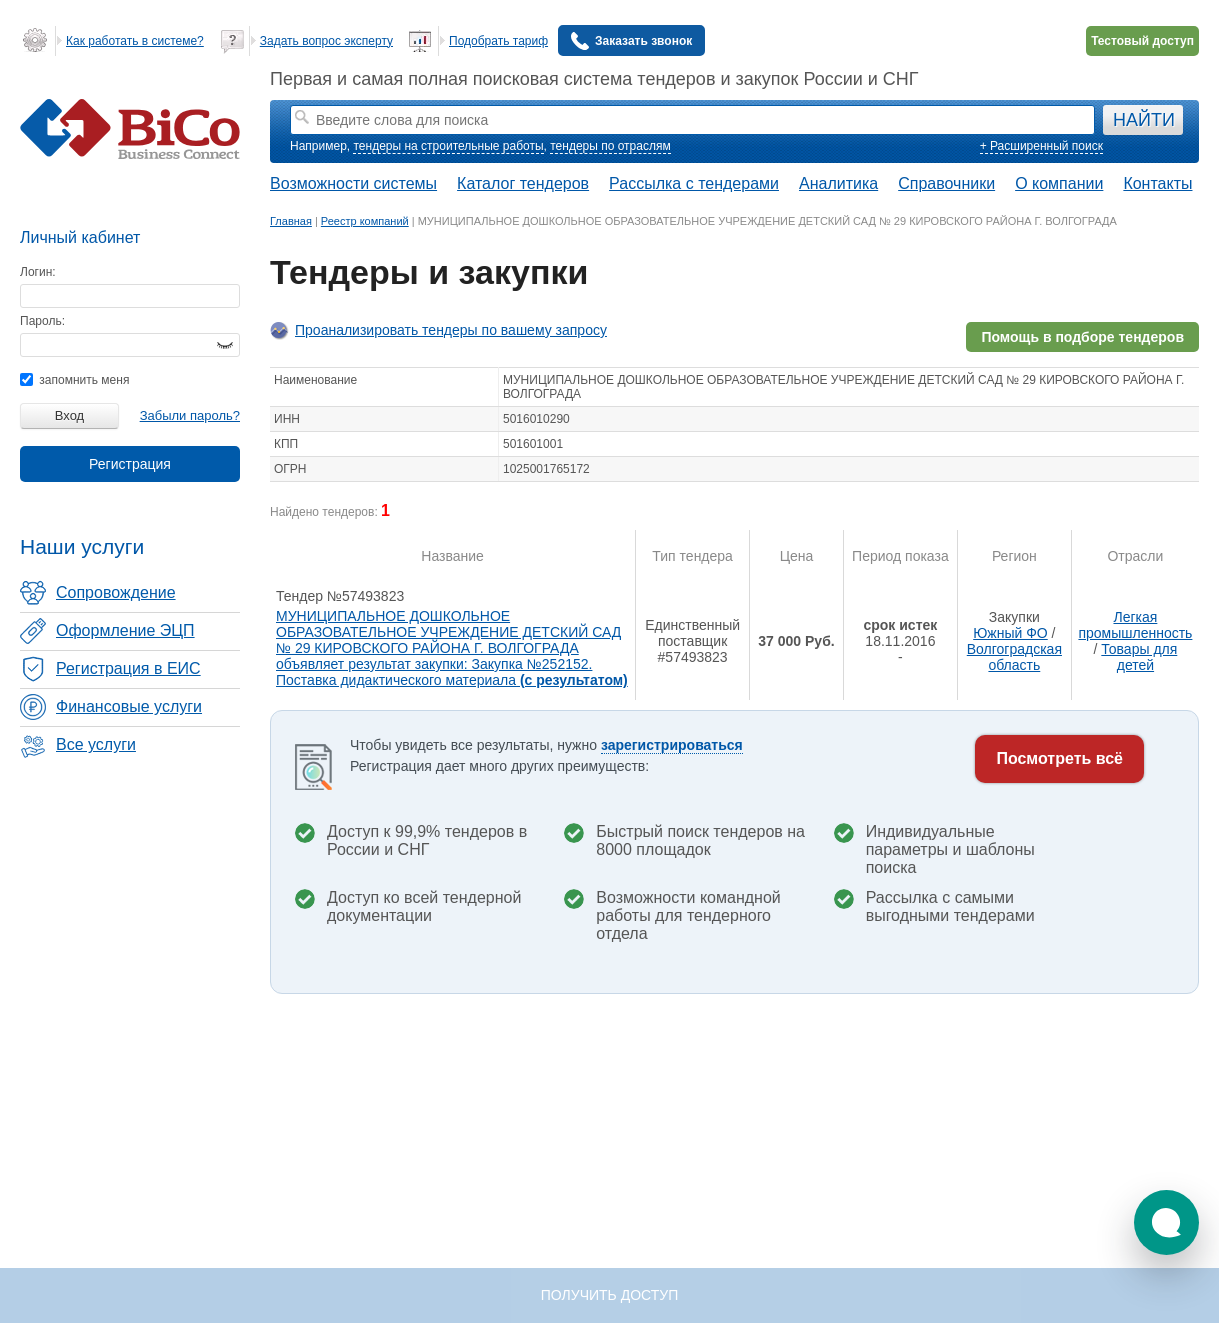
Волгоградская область (1014, 657)
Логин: (38, 272)
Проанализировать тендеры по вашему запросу (451, 330)
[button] (1166, 1222)
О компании (1059, 183)
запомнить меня (74, 380)
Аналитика (838, 183)
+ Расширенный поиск (1041, 146)
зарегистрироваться (672, 745)
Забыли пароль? (190, 415)
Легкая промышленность (1135, 625)
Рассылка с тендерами (694, 183)
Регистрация (130, 464)
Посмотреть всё (1059, 758)
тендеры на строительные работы (448, 146)
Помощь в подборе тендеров (1082, 337)
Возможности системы (353, 183)
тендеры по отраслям (610, 146)
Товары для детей (1139, 657)
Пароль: (42, 321)
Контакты (1157, 183)
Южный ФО (1010, 633)
